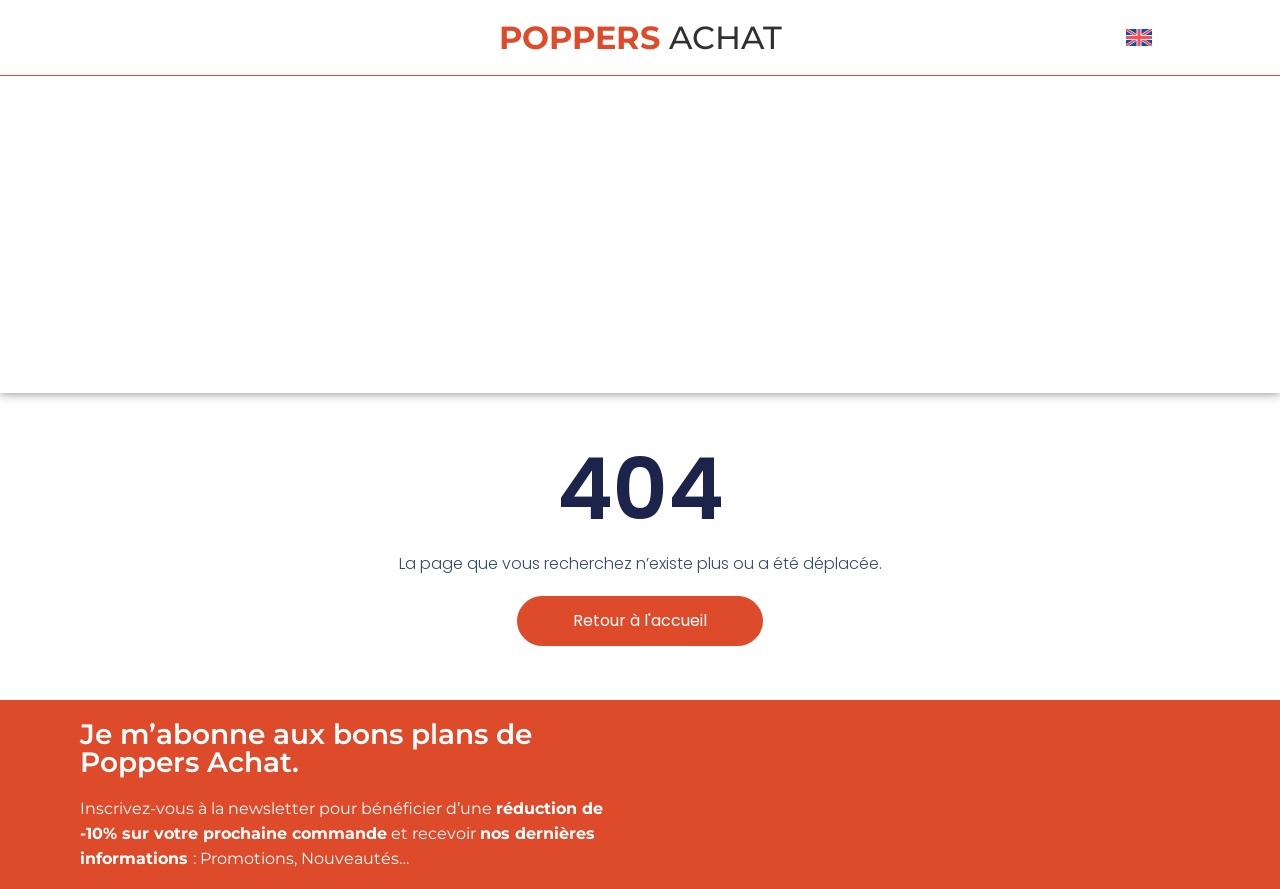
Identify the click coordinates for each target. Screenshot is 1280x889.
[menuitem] (1139, 37)
